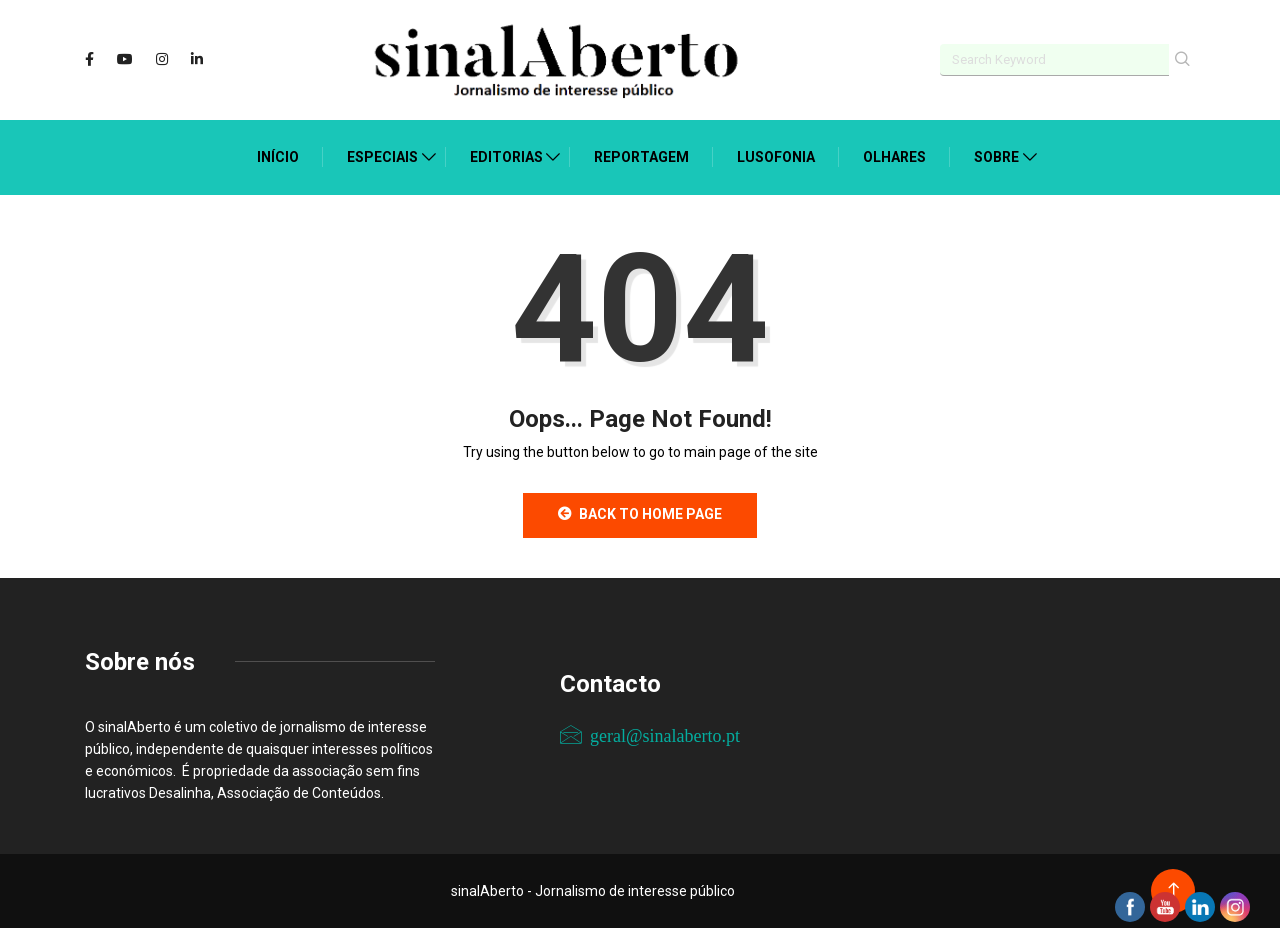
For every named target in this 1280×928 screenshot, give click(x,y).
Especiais (382, 157)
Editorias (506, 157)
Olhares (894, 157)
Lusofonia (776, 157)
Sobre (996, 157)
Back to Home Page (640, 514)
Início (278, 157)
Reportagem (641, 157)
